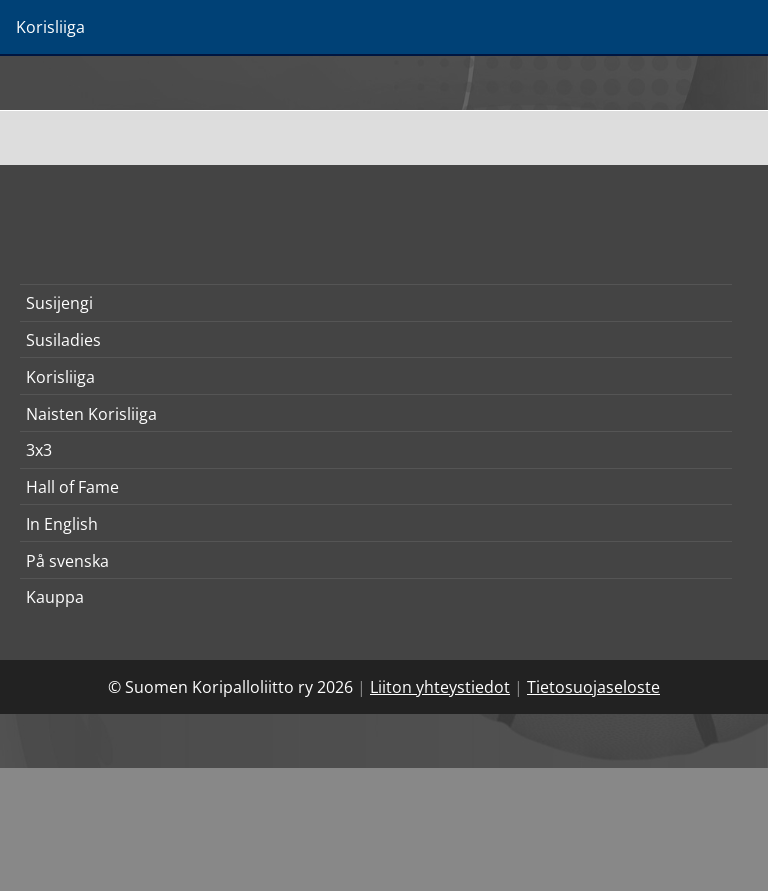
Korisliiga (60, 377)
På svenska (67, 561)
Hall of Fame (72, 487)
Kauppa (55, 597)
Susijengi (59, 303)
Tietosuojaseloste (593, 687)
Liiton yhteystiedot (440, 687)
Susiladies (63, 340)
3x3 (39, 450)
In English (62, 524)
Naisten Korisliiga (91, 414)
